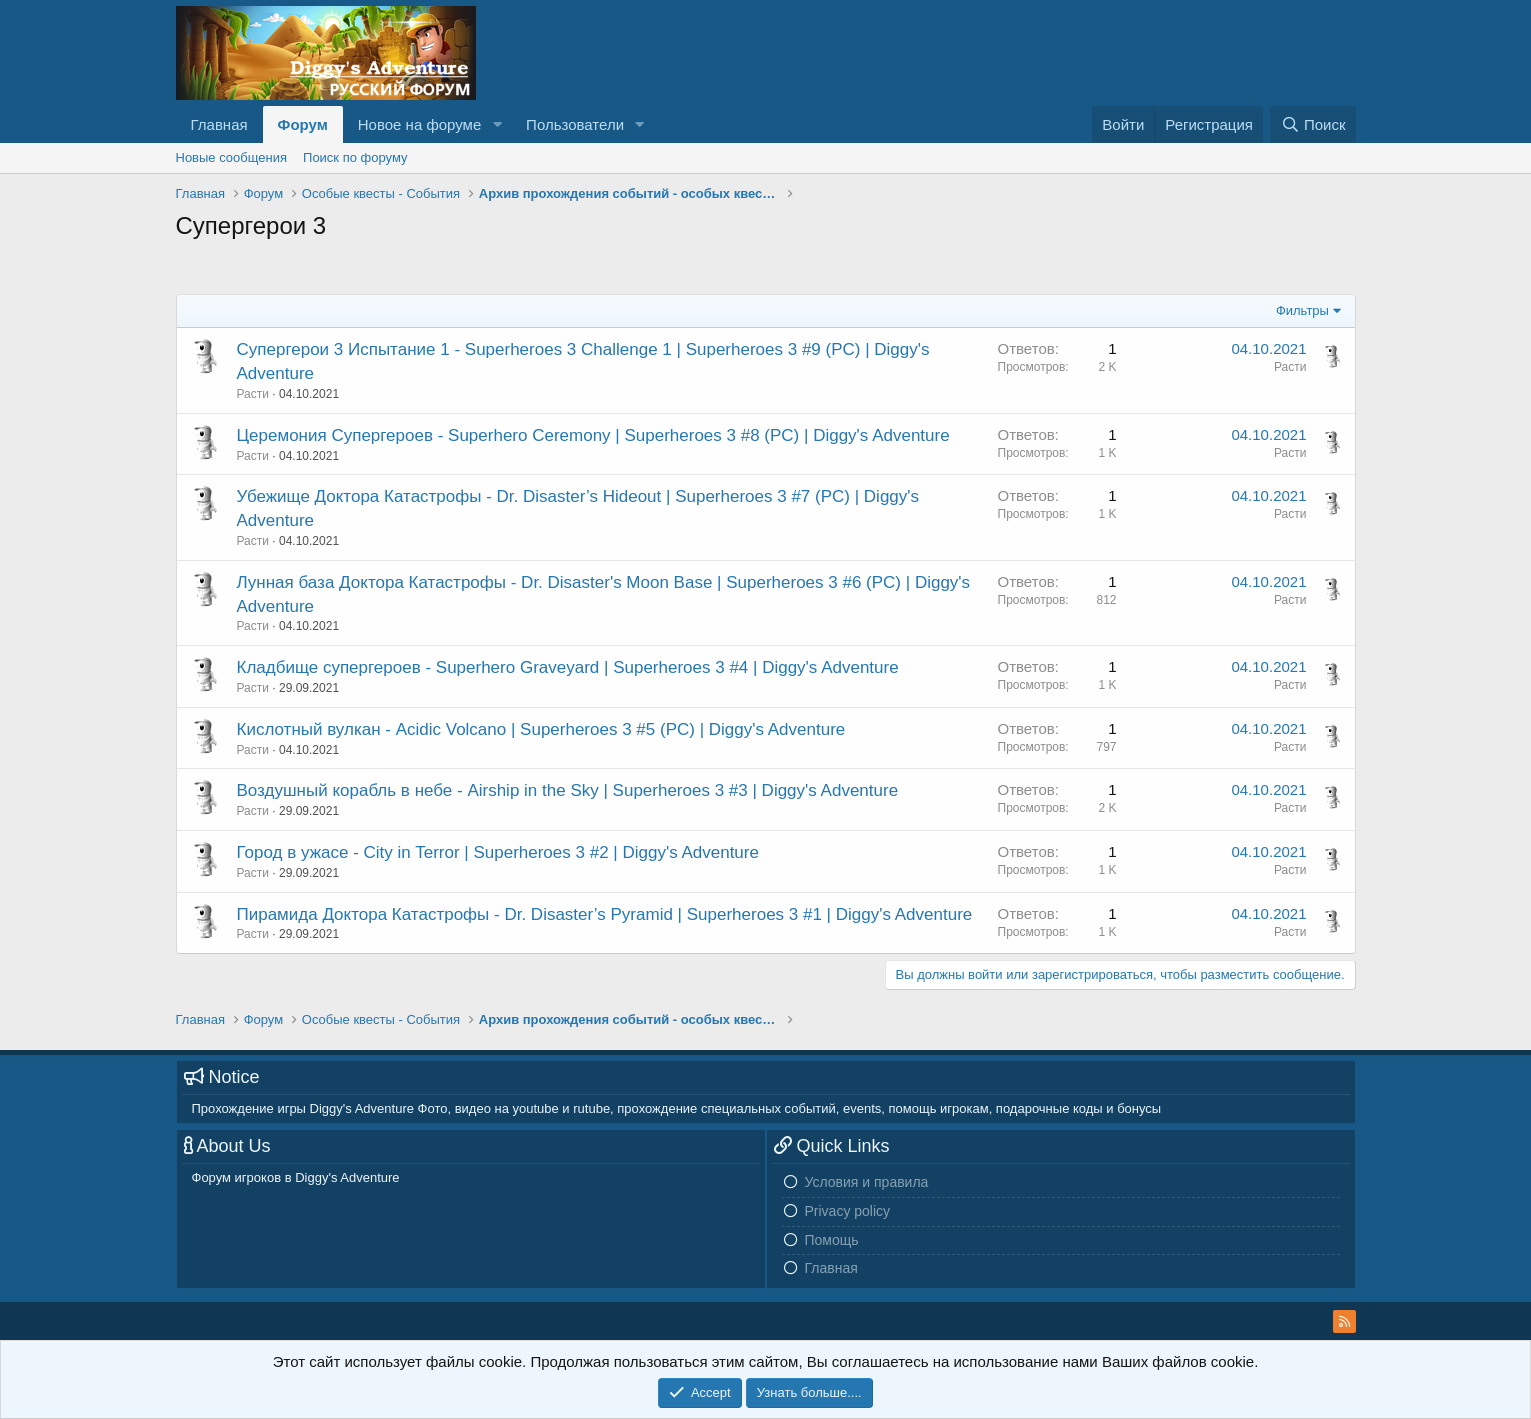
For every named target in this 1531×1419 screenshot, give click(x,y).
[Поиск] (1312, 124)
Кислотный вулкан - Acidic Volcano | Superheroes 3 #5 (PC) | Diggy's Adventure (541, 729)
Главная (219, 124)
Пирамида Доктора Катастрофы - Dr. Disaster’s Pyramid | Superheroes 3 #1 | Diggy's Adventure (605, 914)
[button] (497, 124)
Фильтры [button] (1302, 310)
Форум (303, 124)
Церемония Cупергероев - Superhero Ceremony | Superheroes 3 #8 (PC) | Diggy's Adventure (593, 435)
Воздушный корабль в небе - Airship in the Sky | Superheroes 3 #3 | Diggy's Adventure (568, 790)
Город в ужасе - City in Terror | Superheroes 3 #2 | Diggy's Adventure (498, 852)
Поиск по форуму (355, 157)
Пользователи (575, 124)
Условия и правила (867, 1182)
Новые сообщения (232, 157)
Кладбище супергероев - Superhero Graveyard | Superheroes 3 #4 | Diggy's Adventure (568, 667)
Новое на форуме (419, 124)
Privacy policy (848, 1211)
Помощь (832, 1240)
